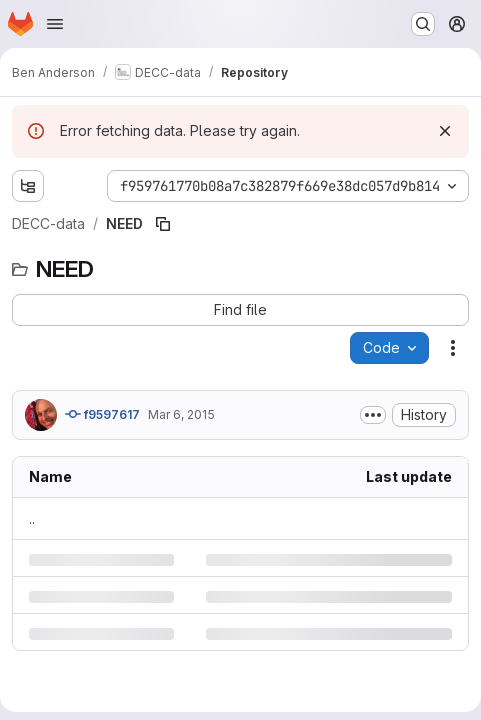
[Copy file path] (163, 224)
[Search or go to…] (423, 24)
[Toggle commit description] (373, 415)
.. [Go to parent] (32, 518)
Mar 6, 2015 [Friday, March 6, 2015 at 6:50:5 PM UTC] (181, 414)
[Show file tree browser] (28, 186)
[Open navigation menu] (55, 24)
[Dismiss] (445, 131)
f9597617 (102, 414)
